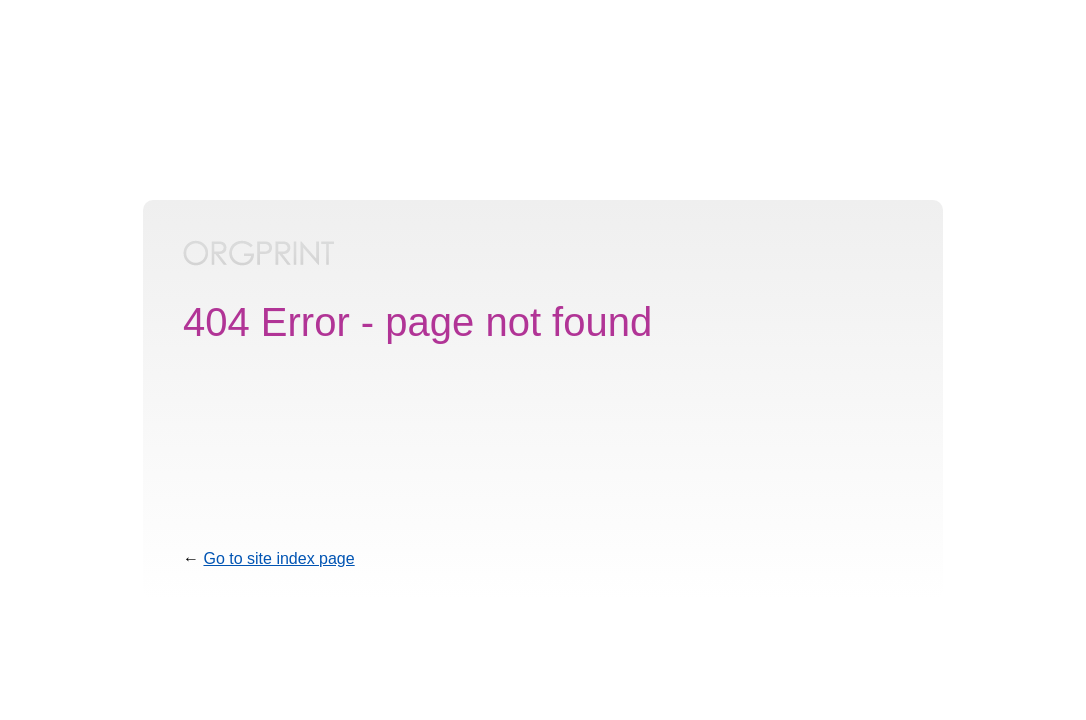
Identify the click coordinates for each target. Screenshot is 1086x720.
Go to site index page (278, 558)
